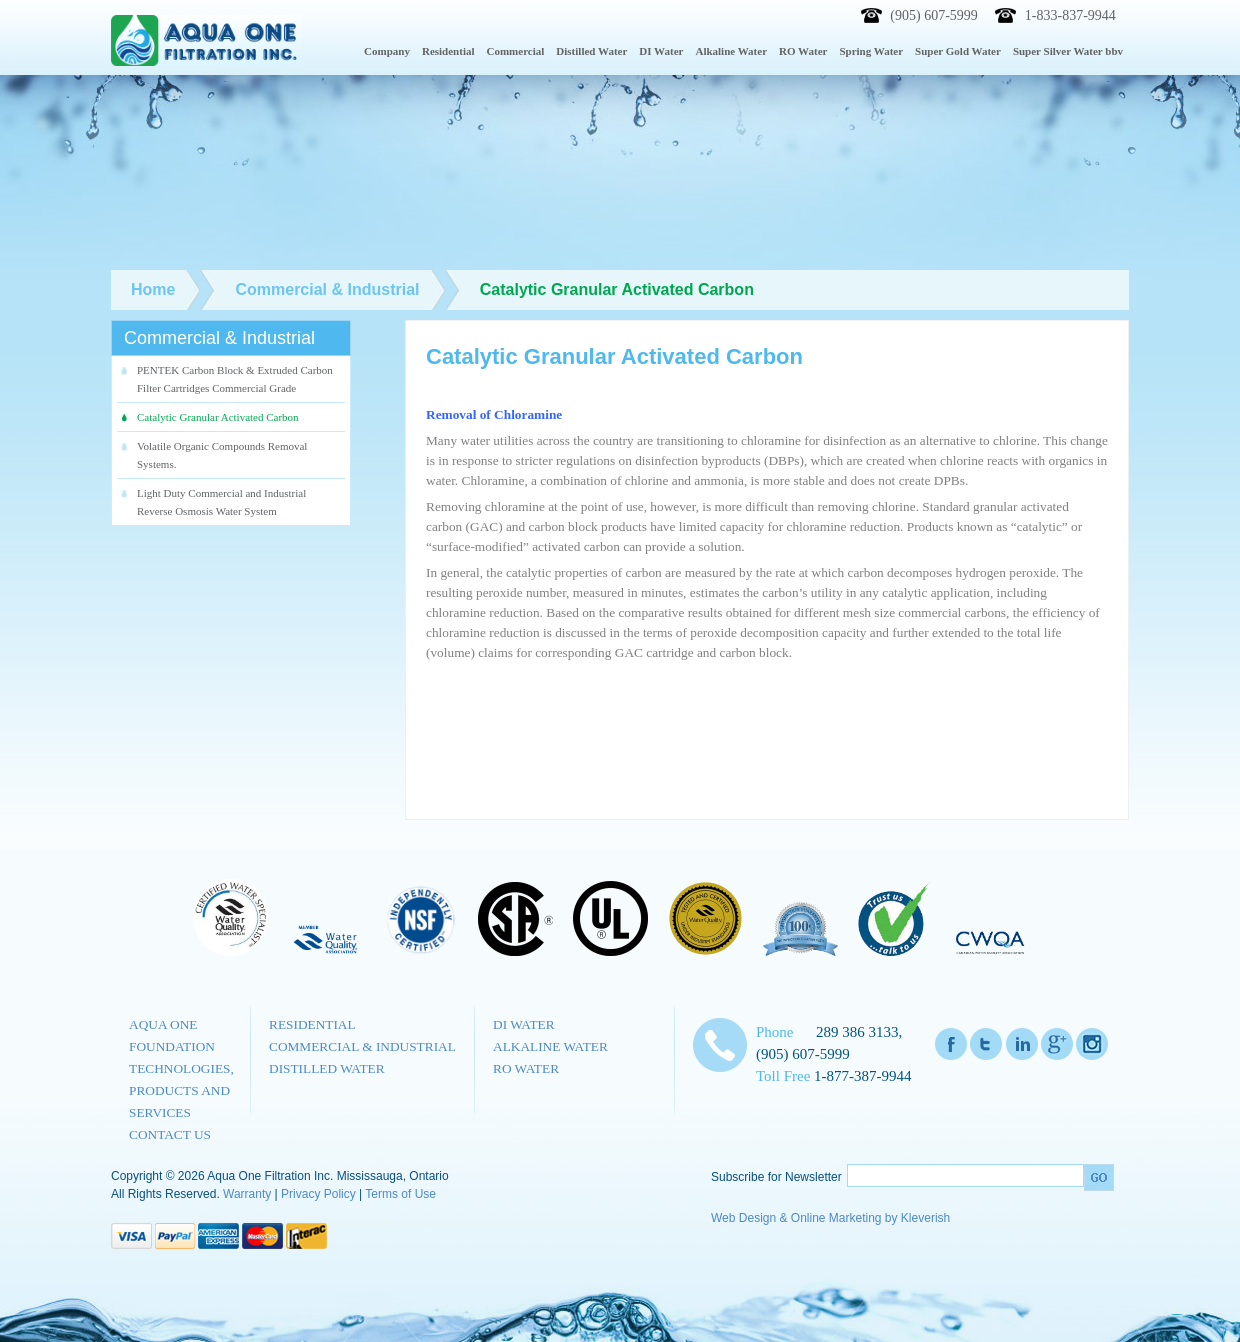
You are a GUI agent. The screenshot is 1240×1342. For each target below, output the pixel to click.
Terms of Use (400, 1194)
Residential (312, 1024)
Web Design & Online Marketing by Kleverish (830, 1218)
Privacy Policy (318, 1194)
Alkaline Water (550, 1046)
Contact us (170, 1134)
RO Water (526, 1068)
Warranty (247, 1194)
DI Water (524, 1024)
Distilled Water (327, 1068)
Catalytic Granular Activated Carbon (218, 417)
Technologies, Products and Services (181, 1090)
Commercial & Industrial (362, 1046)
